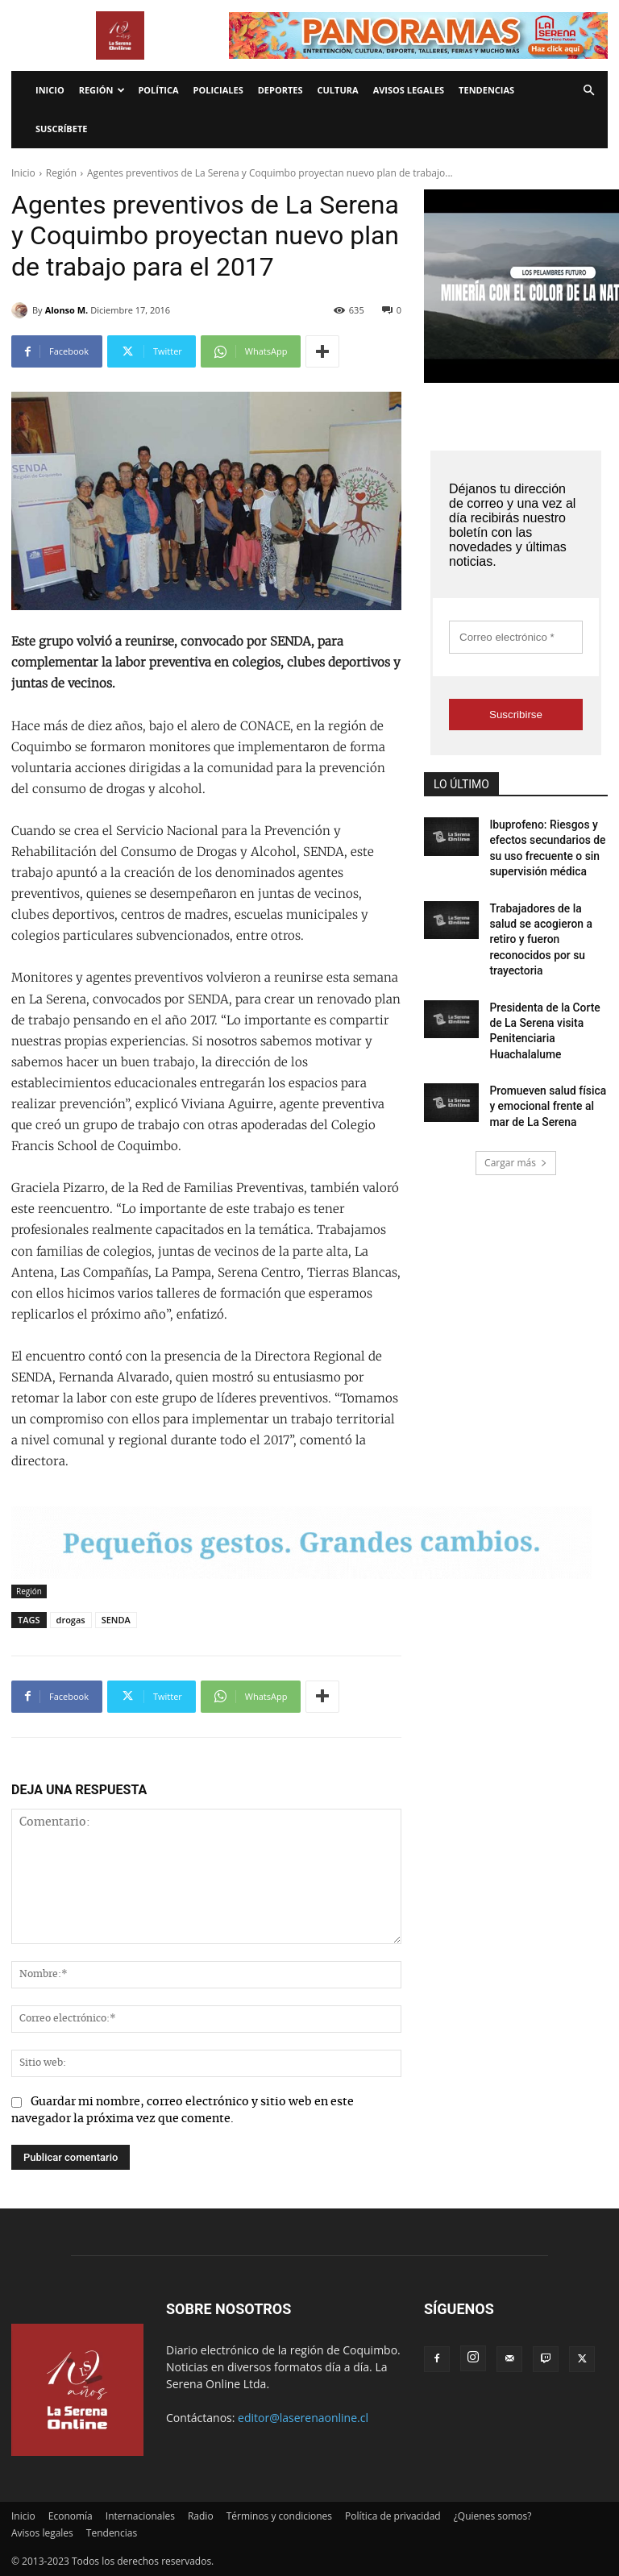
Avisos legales (408, 90)
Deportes (280, 90)
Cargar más (515, 1116)
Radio (201, 2516)
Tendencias (486, 90)
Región (102, 90)
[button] (588, 90)
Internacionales (140, 2516)
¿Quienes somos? (493, 2516)
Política (158, 90)
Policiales (218, 90)
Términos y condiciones (279, 2516)
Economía (70, 2516)
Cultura (338, 90)
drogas (70, 1620)
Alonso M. (67, 310)
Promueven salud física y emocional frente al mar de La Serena (547, 1063)
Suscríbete (61, 129)
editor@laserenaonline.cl (303, 2417)
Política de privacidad (393, 2516)
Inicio (49, 90)
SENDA (116, 1620)
